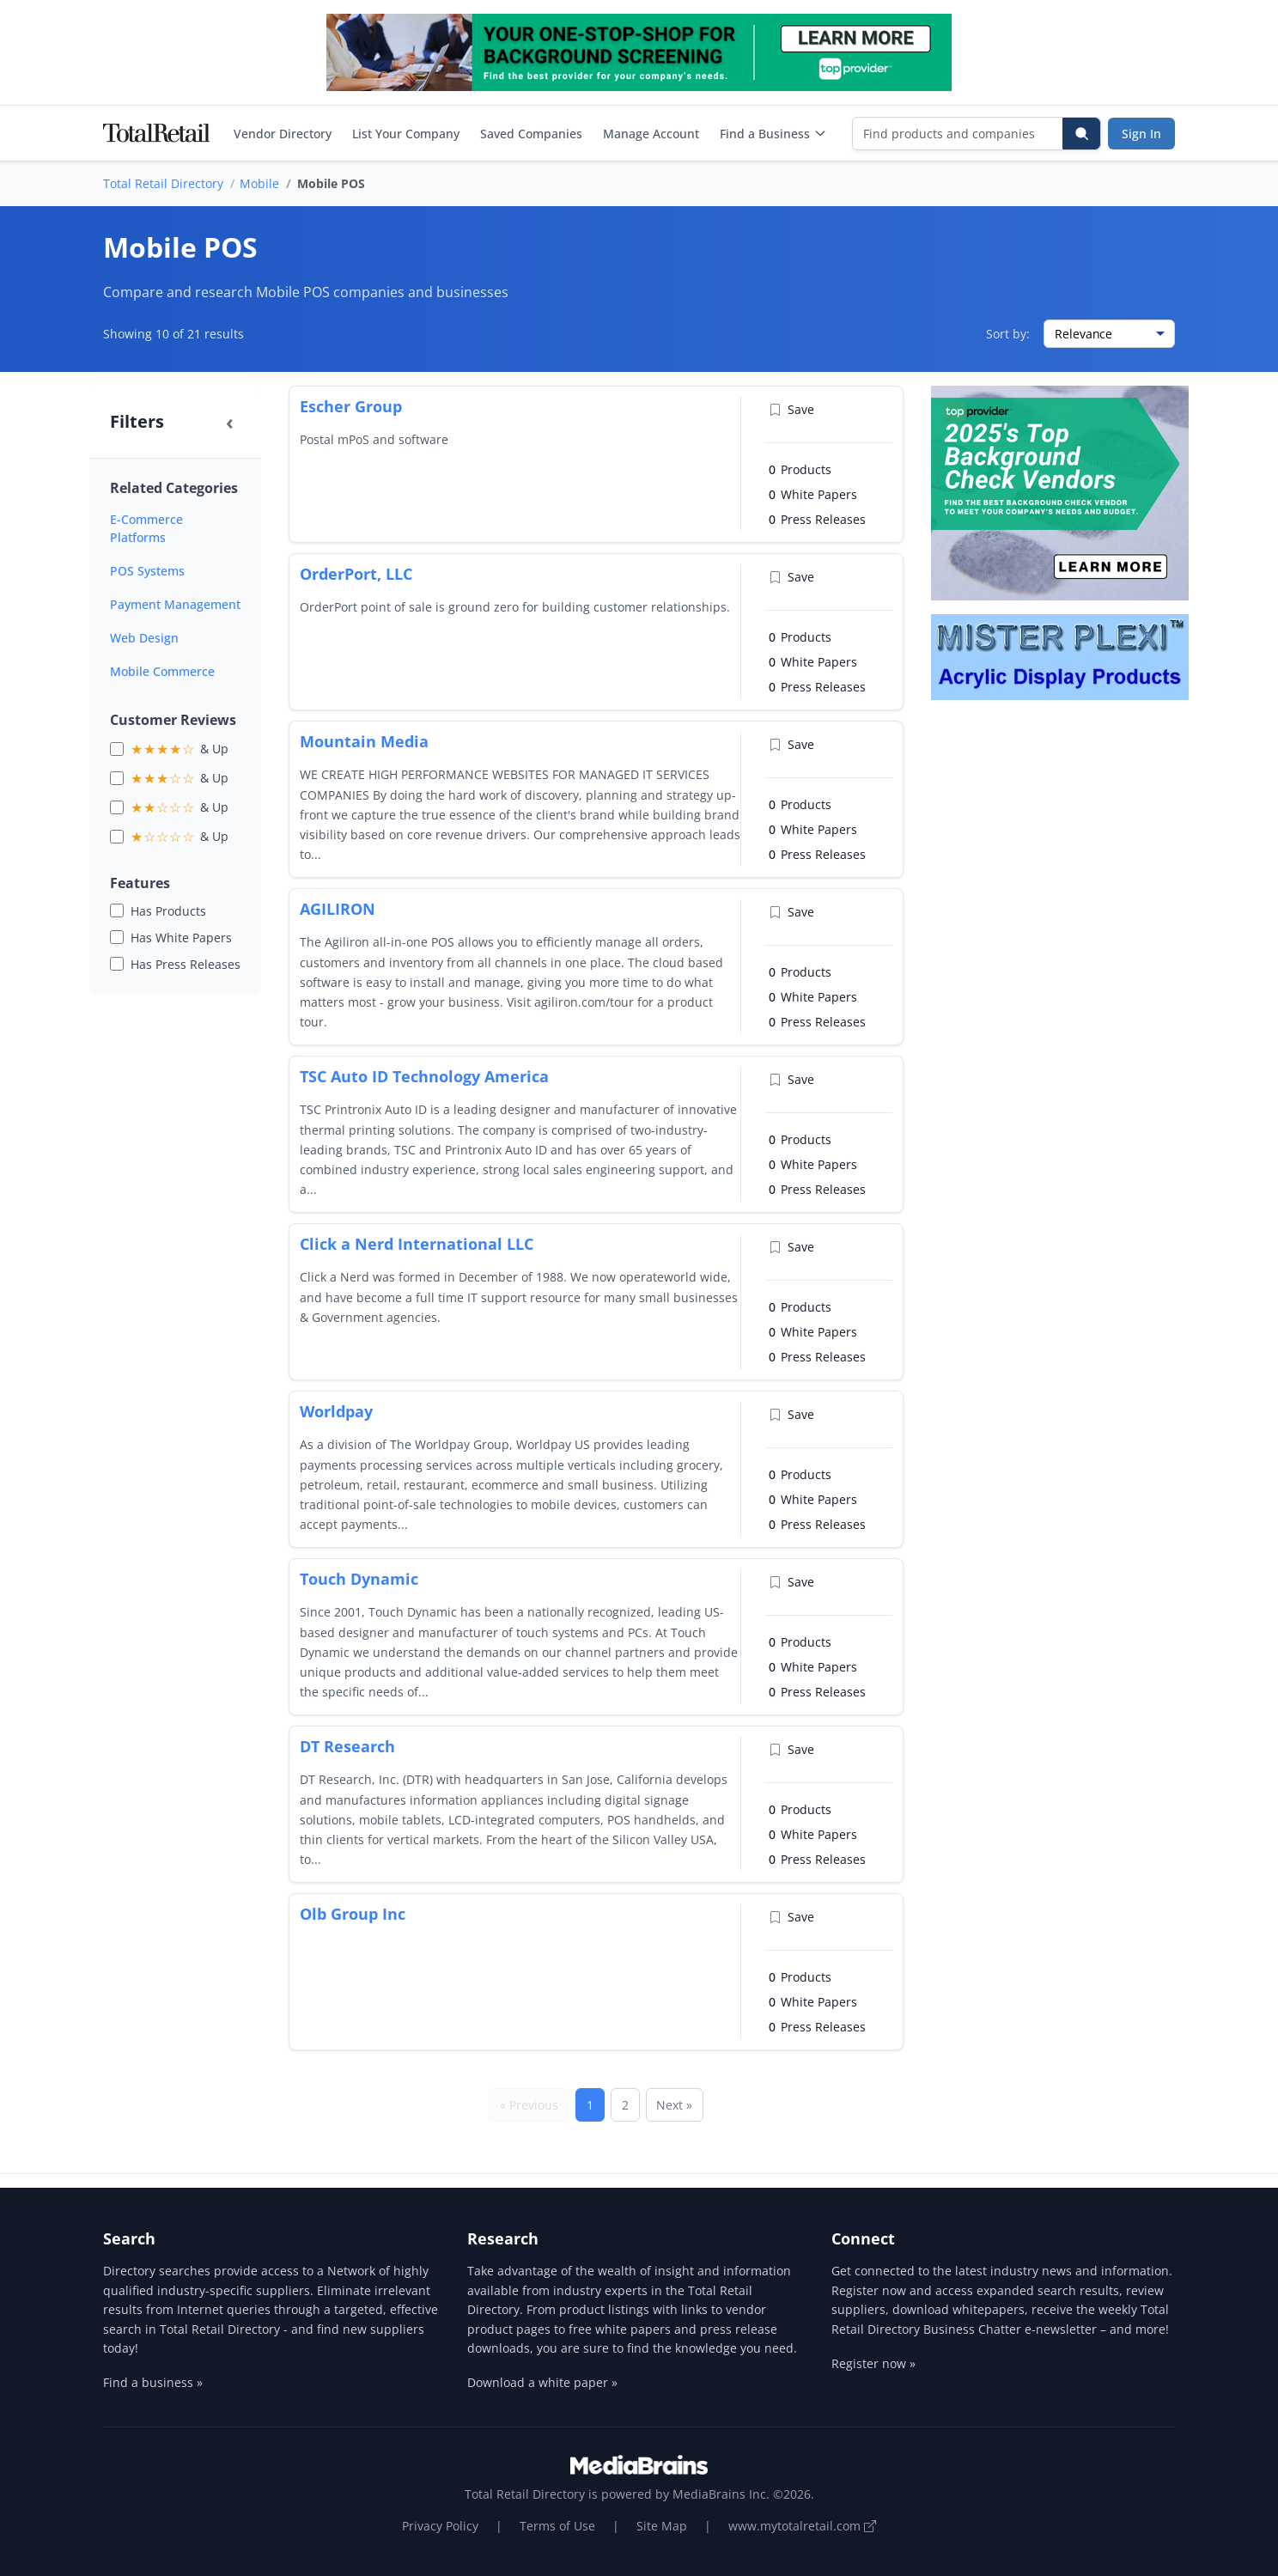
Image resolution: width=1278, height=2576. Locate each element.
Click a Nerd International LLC (416, 1243)
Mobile (259, 183)
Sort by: (1008, 334)
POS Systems (147, 571)
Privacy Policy (440, 2526)
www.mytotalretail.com (802, 2526)
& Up (179, 749)
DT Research (347, 1746)
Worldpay (336, 1411)
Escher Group (351, 406)
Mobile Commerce (162, 671)
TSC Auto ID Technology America (424, 1076)
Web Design (144, 638)
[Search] (1081, 133)
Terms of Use (557, 2526)
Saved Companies (531, 133)
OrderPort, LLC (356, 573)
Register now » (873, 2363)
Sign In (1141, 133)
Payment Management (175, 604)
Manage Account (651, 133)
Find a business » (153, 2382)
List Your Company (405, 133)
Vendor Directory (283, 133)
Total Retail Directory (163, 183)
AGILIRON (337, 908)
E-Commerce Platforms (146, 528)
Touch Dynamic (359, 1578)
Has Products (168, 911)
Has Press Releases (185, 964)
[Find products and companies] (958, 133)
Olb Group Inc (352, 1913)
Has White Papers (181, 937)
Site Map (661, 2526)
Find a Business (773, 133)
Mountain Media (364, 741)
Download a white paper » (542, 2382)
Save (791, 409)
